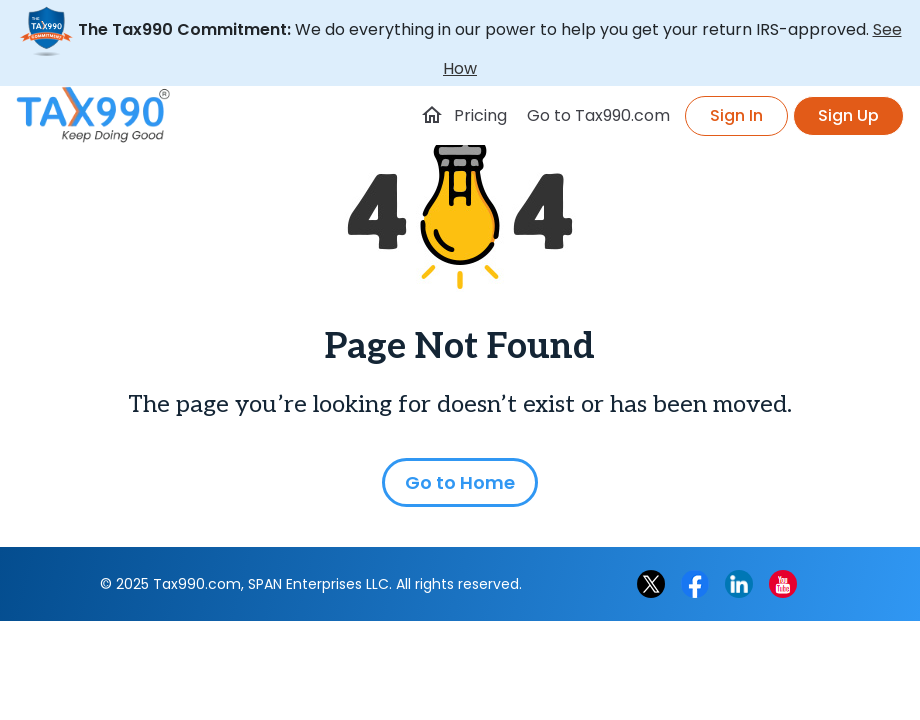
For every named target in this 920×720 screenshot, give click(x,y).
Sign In (736, 115)
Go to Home (460, 482)
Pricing (480, 115)
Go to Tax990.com (598, 115)
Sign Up (848, 115)
